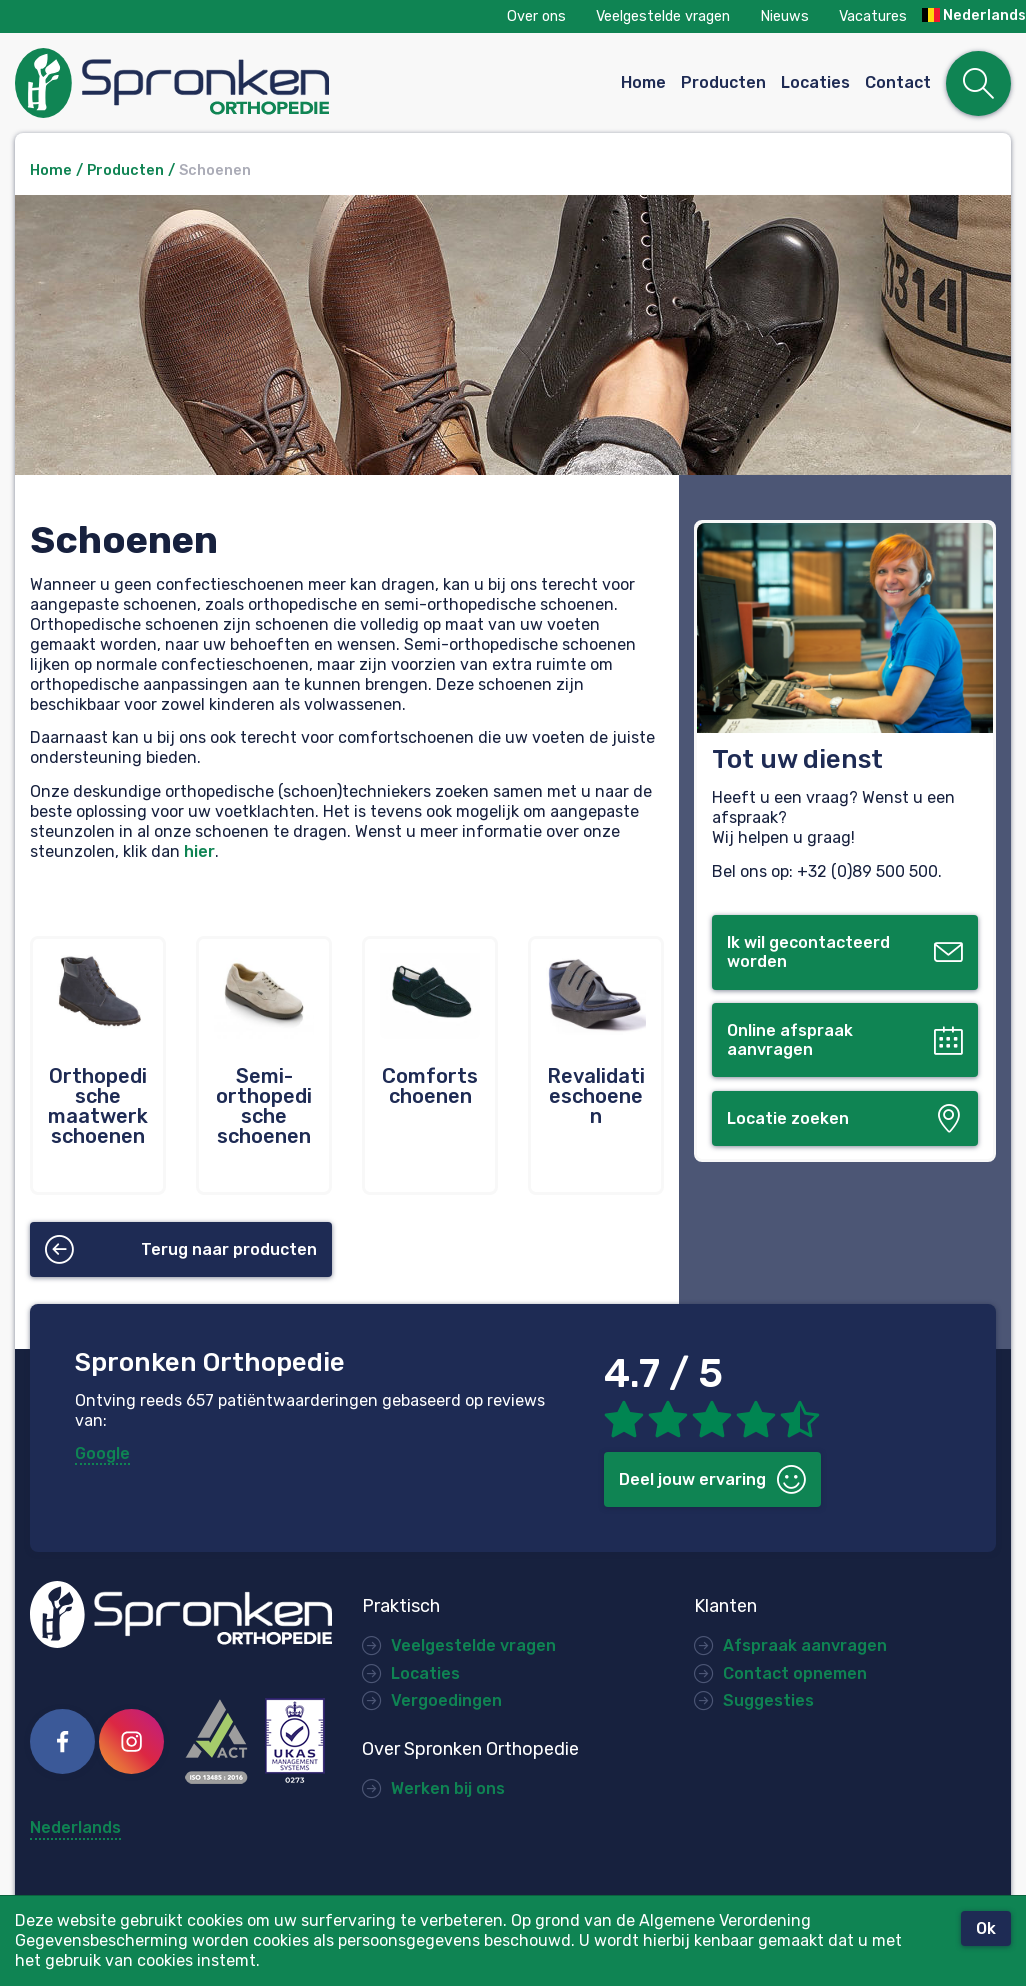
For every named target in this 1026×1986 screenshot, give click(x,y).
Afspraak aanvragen (805, 1645)
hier (199, 851)
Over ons (536, 16)
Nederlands (974, 16)
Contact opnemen (795, 1673)
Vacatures (873, 16)
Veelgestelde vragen (663, 16)
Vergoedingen (446, 1700)
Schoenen (215, 170)
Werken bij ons (448, 1788)
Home (643, 82)
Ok (986, 1928)
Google (102, 1453)
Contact (898, 82)
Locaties (815, 82)
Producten (723, 82)
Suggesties (768, 1700)
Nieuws (784, 16)
